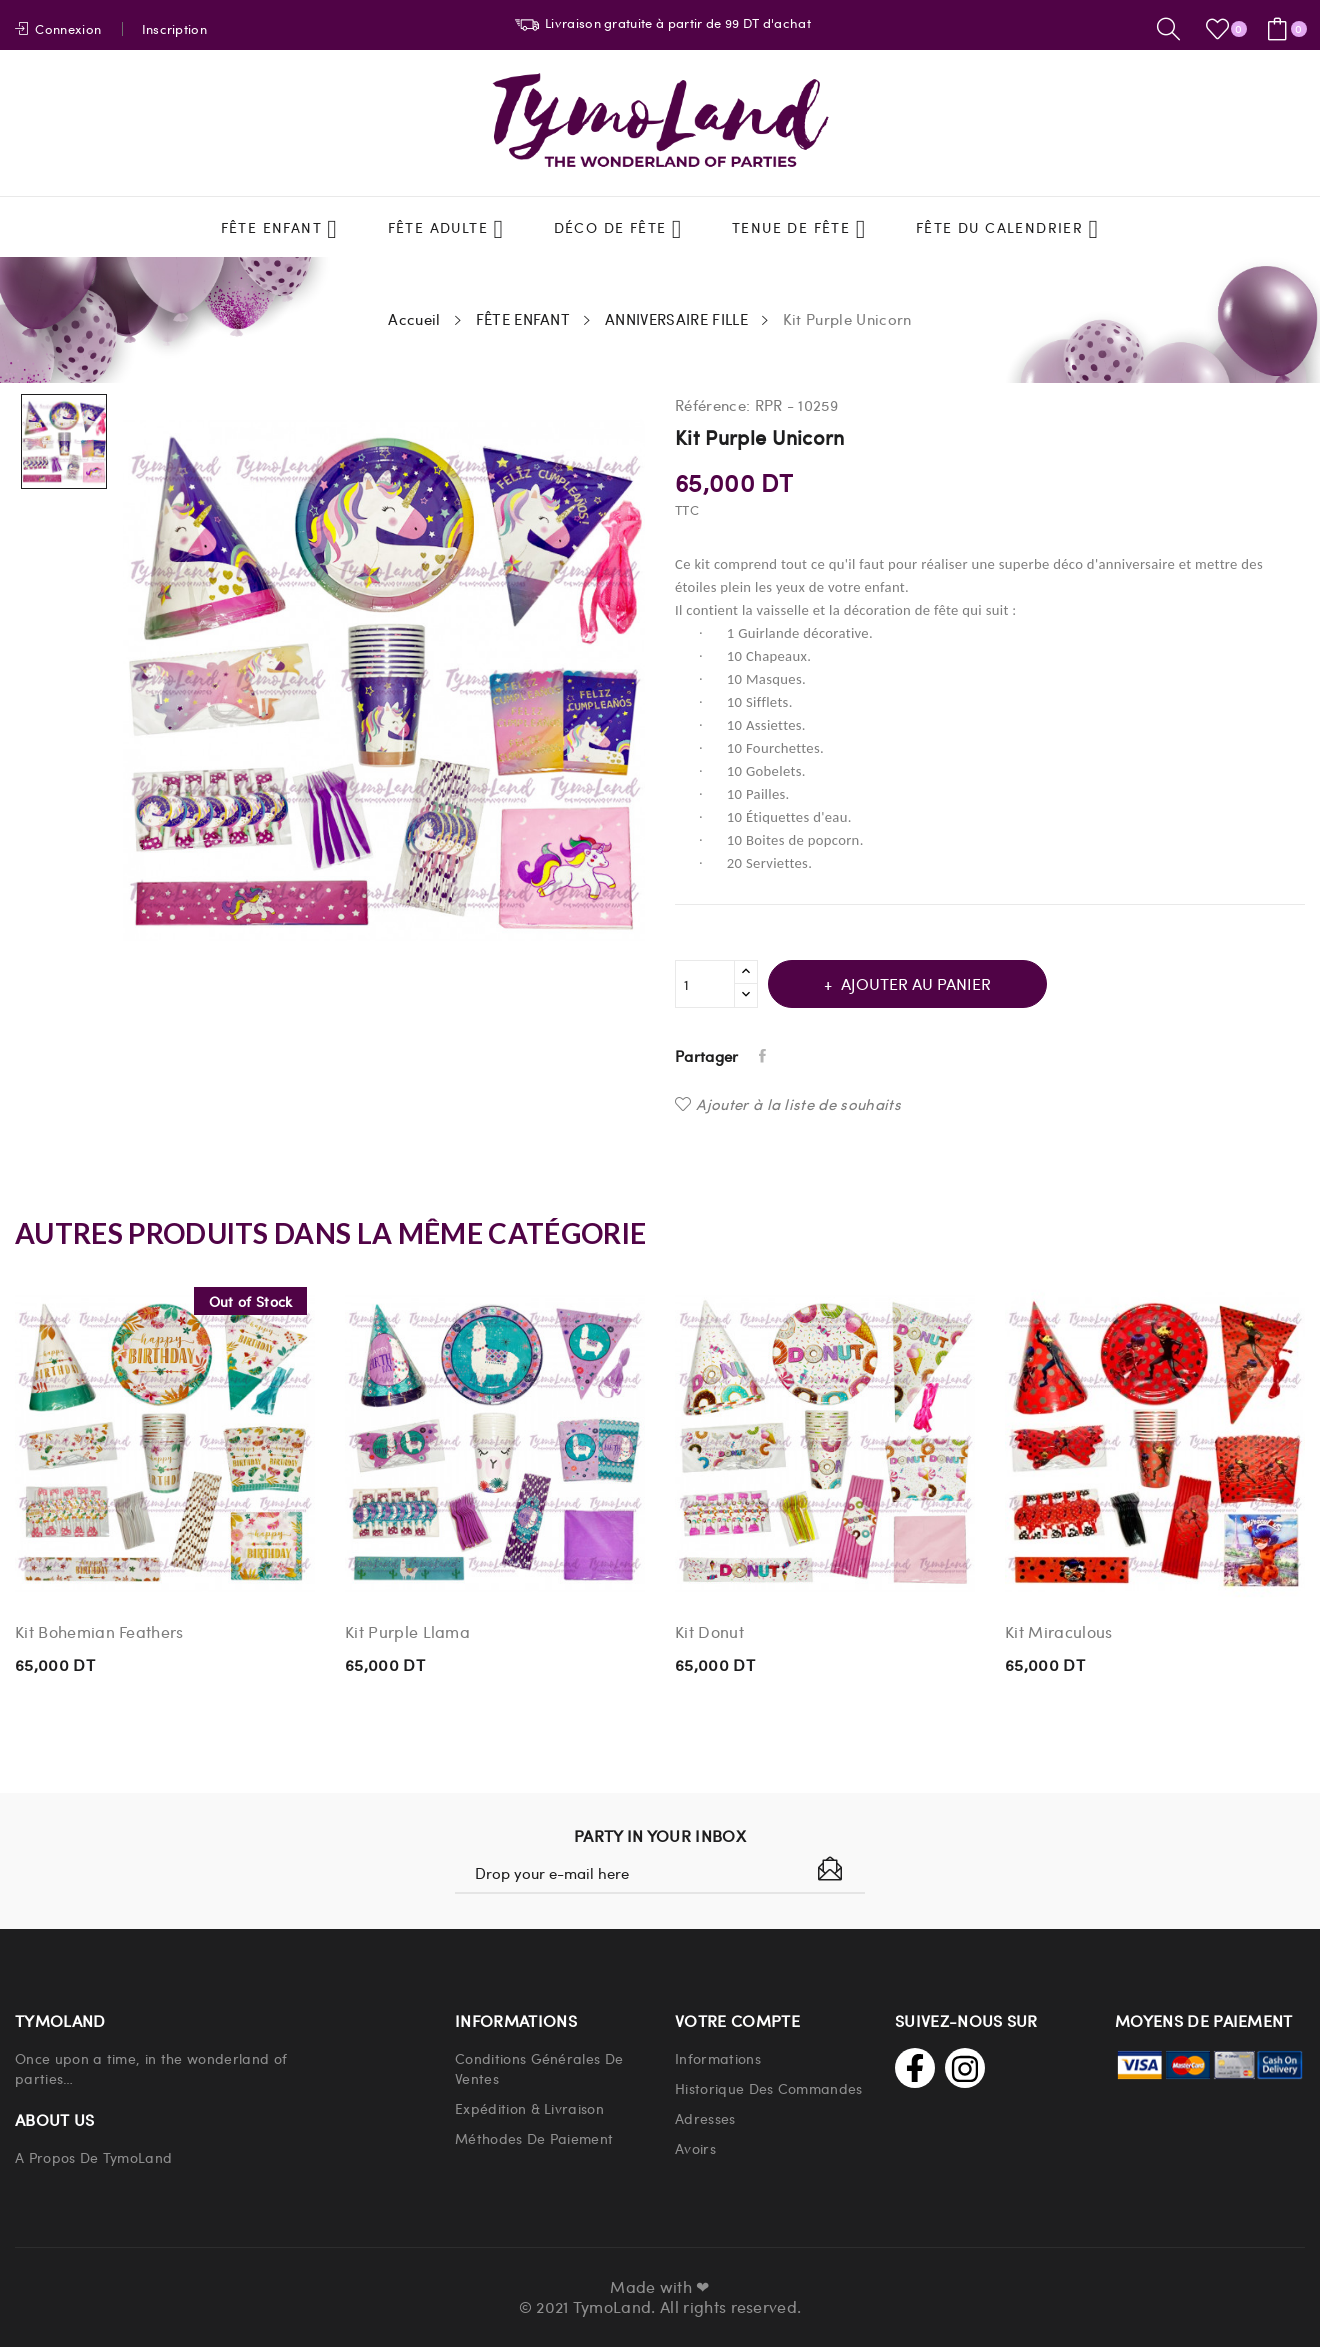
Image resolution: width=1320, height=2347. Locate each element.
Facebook (915, 2068)
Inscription (175, 28)
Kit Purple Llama (407, 1632)
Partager (764, 1056)
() (1221, 29)
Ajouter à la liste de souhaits (788, 1104)
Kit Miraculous (1058, 1632)
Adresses (705, 2118)
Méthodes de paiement (534, 2138)
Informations (718, 2058)
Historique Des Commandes (769, 2088)
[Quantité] (705, 984)
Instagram (965, 2068)
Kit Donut (709, 1632)
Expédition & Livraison (529, 2108)
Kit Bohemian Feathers (99, 1632)
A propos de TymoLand (93, 2157)
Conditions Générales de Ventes (539, 2068)
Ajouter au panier (914, 983)
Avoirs (695, 2148)
